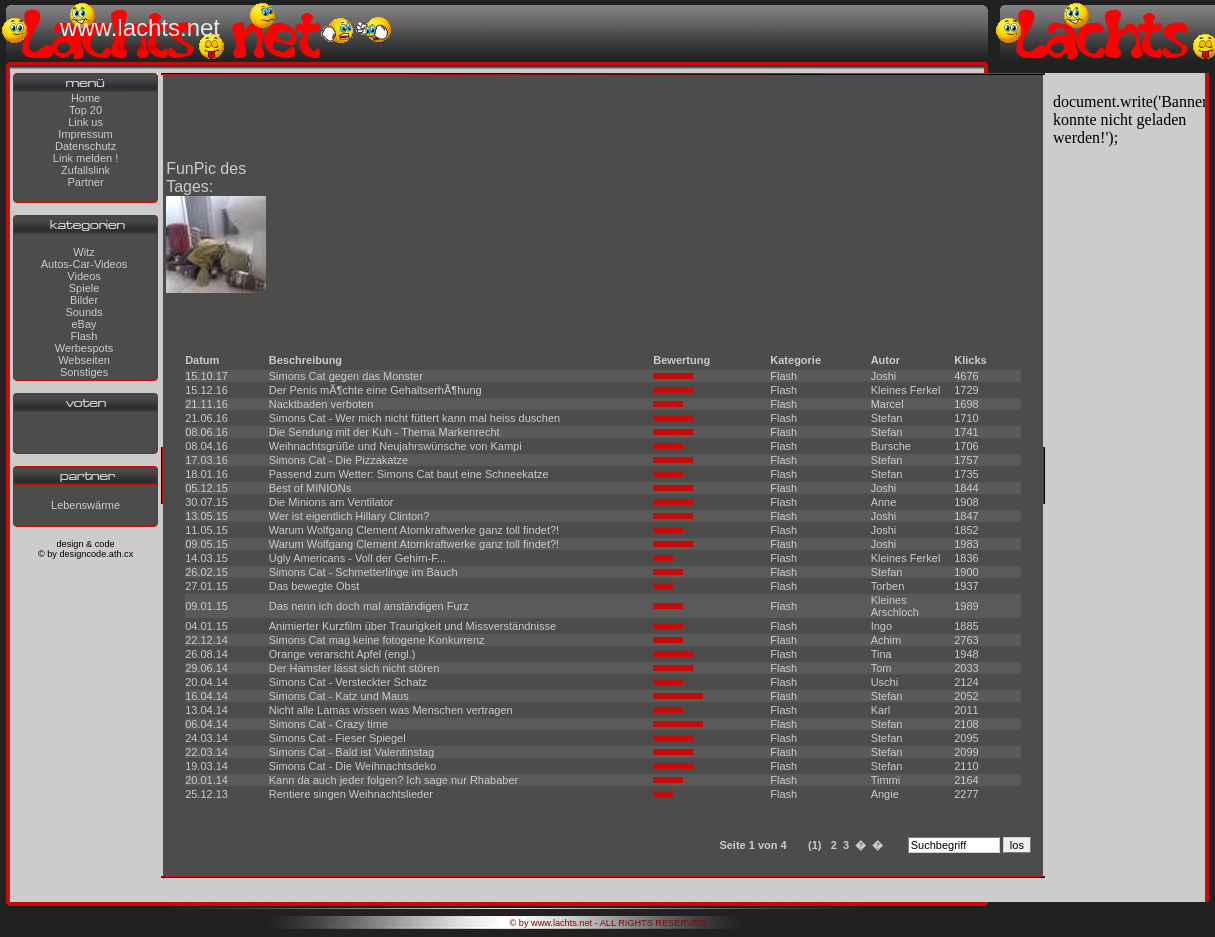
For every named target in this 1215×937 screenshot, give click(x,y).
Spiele (84, 288)
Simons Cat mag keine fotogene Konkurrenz (377, 640)
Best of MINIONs (310, 488)
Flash (84, 336)
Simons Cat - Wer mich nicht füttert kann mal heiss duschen (414, 418)
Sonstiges (84, 372)
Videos (83, 276)
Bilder (84, 300)
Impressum (85, 134)
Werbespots (84, 348)
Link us (85, 122)
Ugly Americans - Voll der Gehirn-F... (357, 558)
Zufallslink (85, 170)
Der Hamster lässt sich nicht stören (354, 668)
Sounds (83, 312)
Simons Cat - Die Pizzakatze (338, 460)
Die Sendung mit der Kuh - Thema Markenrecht (384, 432)
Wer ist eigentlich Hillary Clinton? (349, 516)
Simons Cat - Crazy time (328, 724)
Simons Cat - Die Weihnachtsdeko (352, 766)
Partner (86, 182)
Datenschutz (85, 146)
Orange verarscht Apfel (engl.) (342, 654)
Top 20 (85, 110)
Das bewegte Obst (314, 586)
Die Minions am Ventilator (331, 502)
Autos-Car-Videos (84, 264)
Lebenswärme (85, 505)
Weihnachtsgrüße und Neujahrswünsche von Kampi (395, 446)
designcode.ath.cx (96, 554)
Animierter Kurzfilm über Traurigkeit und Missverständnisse (412, 626)
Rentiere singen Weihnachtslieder (351, 794)
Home (85, 98)
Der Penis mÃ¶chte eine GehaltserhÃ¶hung (375, 390)
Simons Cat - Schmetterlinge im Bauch (363, 572)
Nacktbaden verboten (321, 404)
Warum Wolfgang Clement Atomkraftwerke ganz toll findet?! (414, 530)
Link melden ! (85, 158)
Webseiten (84, 360)
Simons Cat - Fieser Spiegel (337, 738)
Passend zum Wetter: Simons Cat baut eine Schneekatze (409, 474)
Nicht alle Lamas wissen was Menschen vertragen (391, 710)
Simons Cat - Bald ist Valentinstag (351, 752)
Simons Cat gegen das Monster (346, 376)
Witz (83, 252)
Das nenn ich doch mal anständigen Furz (369, 606)
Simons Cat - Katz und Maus (339, 696)
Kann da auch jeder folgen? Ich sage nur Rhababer (394, 780)
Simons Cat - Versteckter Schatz (348, 682)
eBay (83, 324)
